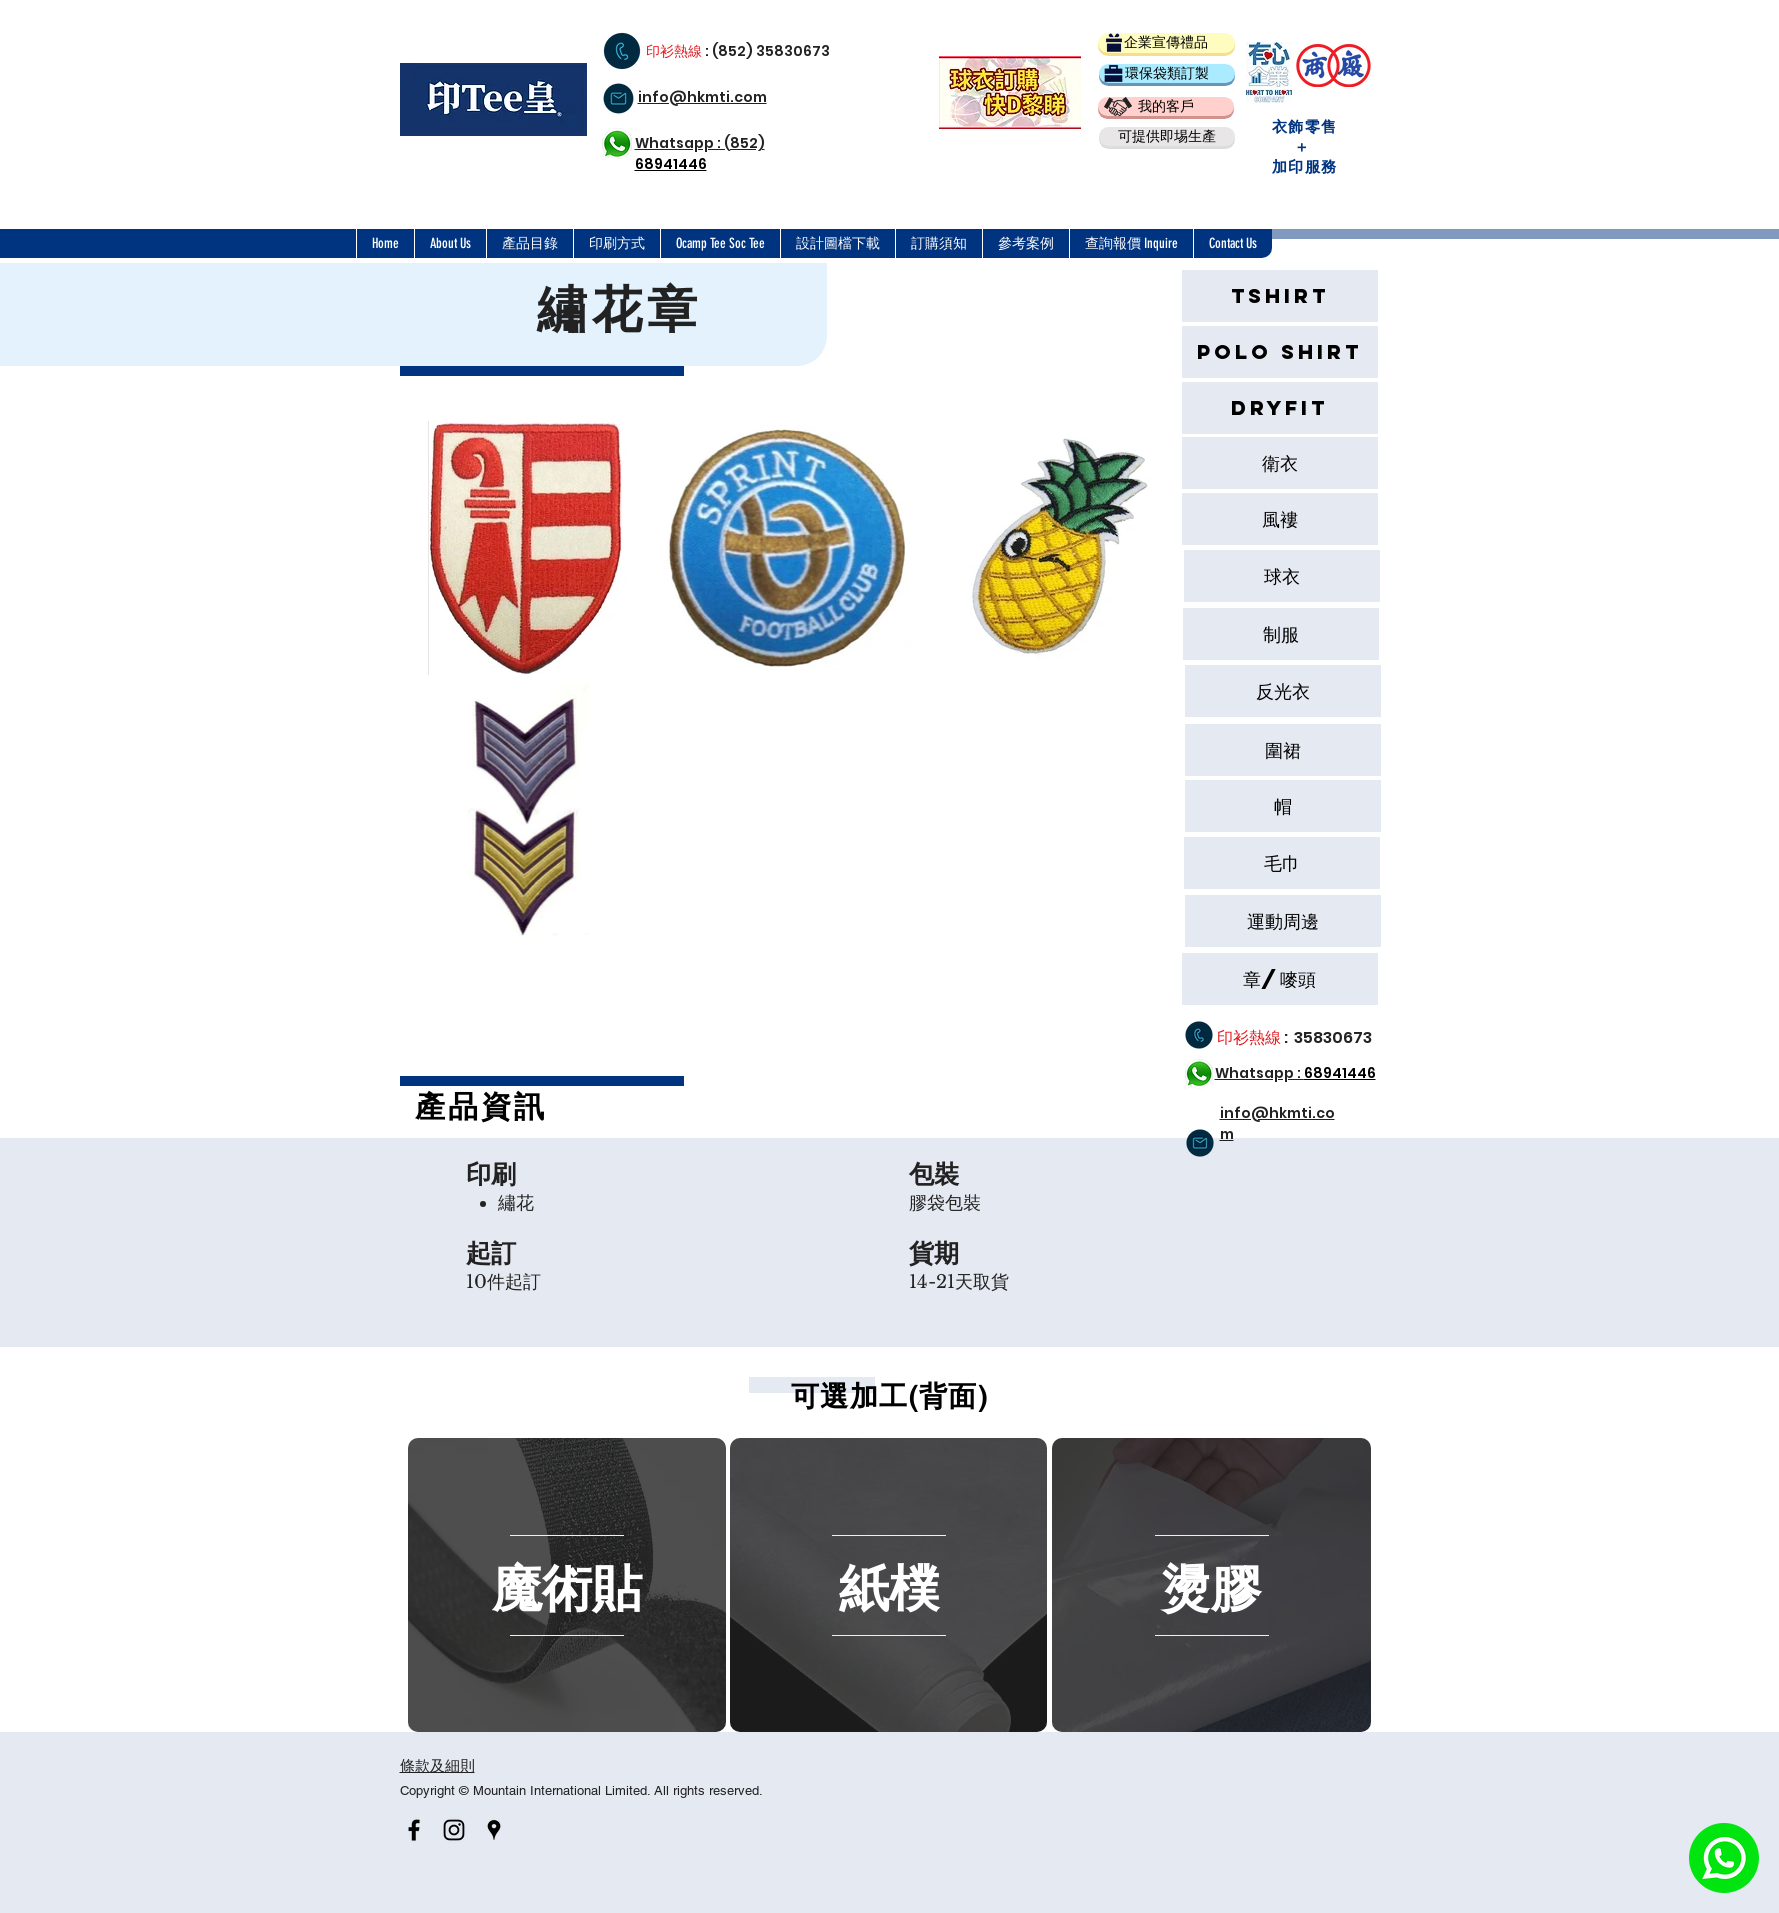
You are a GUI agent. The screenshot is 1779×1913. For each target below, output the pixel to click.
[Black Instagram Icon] (454, 1830)
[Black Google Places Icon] (494, 1830)
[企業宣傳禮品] (1166, 43)
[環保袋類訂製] (1167, 73)
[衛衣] (1280, 463)
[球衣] (1282, 576)
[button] (1167, 136)
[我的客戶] (1166, 106)
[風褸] (1280, 519)
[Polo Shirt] (1280, 352)
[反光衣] (1283, 691)
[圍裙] (1283, 750)
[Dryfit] (1280, 408)
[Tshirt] (1280, 296)
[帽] (1283, 806)
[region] (567, 1585)
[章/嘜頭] (1280, 979)
